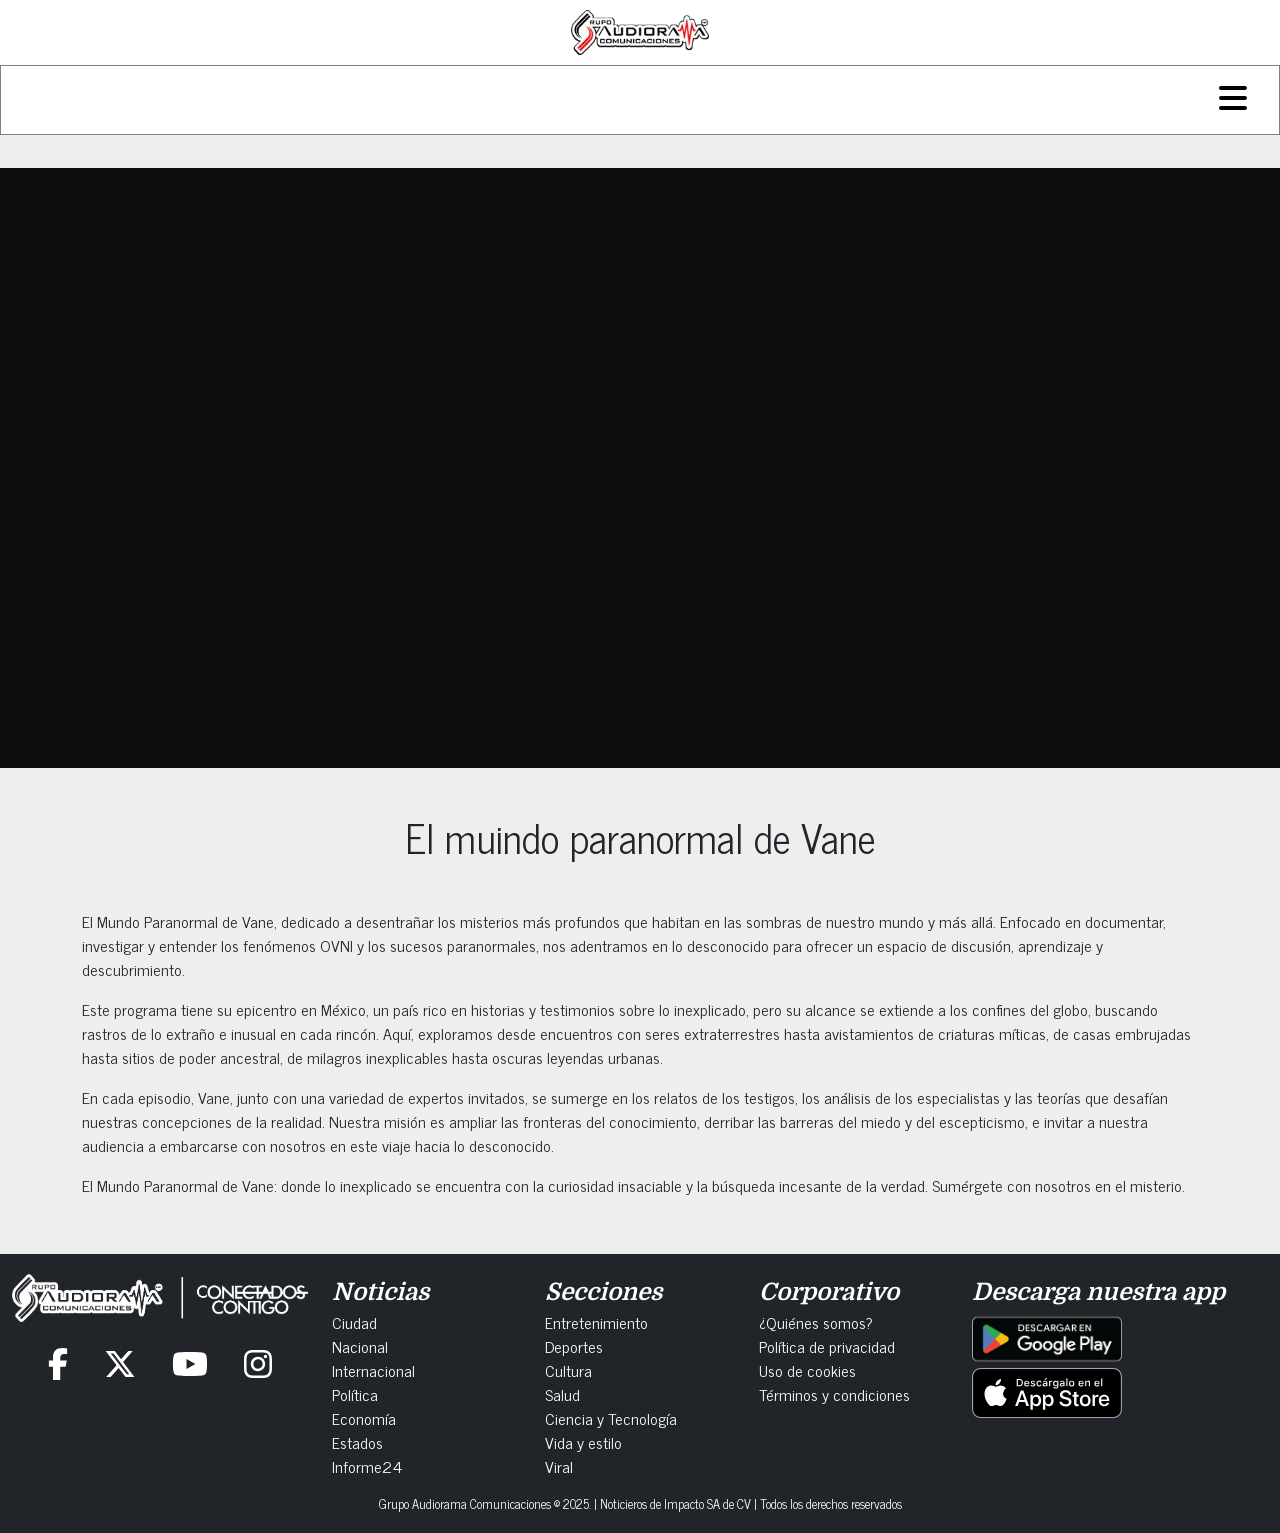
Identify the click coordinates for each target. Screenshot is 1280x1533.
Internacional (373, 1370)
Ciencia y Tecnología (611, 1418)
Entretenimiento (596, 1322)
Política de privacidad (827, 1346)
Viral (559, 1466)
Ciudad (354, 1322)
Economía (364, 1418)
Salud (562, 1394)
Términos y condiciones (834, 1394)
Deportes (574, 1346)
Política (355, 1394)
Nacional (360, 1346)
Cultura (568, 1370)
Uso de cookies (807, 1370)
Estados (357, 1442)
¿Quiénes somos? (816, 1322)
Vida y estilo (583, 1442)
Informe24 (367, 1466)
